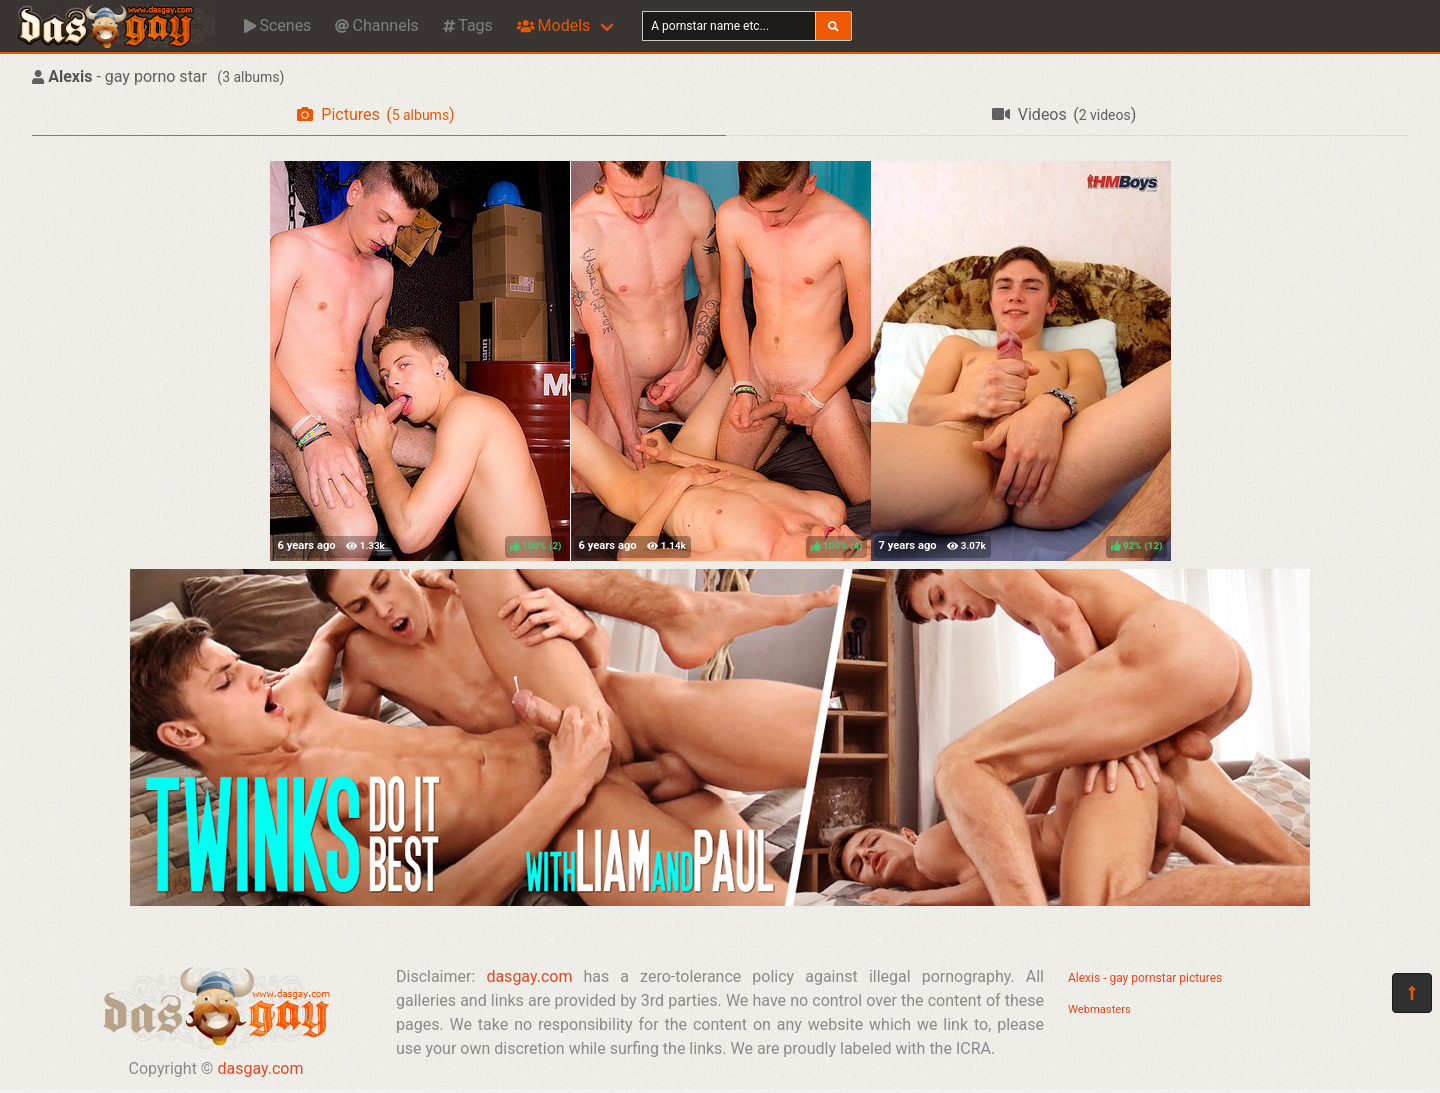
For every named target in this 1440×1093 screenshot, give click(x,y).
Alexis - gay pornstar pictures (1145, 978)
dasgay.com (260, 1068)
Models (553, 25)
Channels (376, 25)
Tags (468, 25)
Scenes (277, 25)
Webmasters (1099, 1009)
